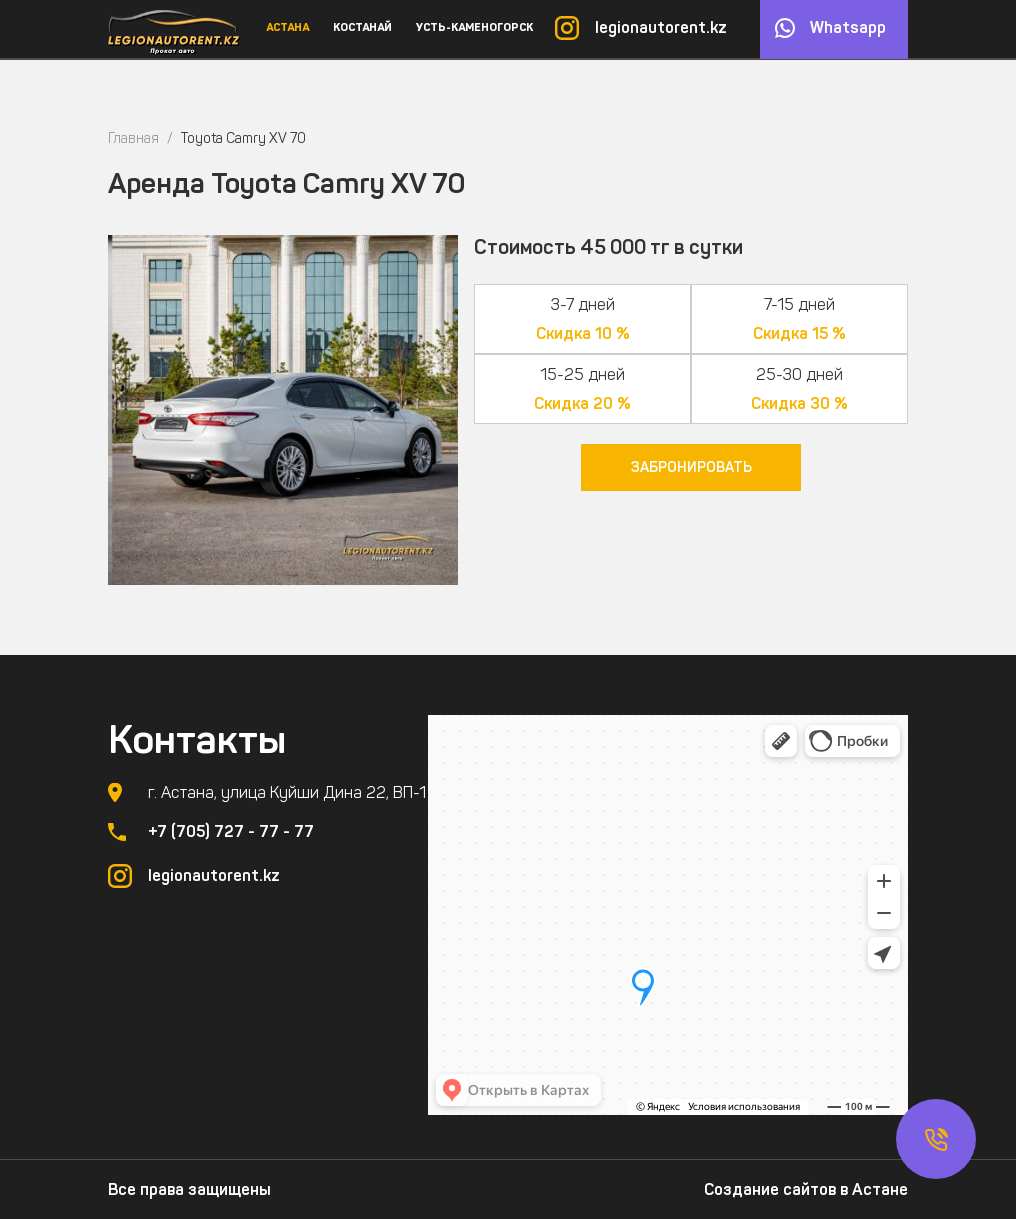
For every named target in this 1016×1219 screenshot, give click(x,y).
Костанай (362, 27)
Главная (133, 138)
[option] (283, 410)
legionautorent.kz (661, 27)
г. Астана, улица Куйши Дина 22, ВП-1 (287, 792)
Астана (287, 27)
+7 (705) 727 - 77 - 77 (231, 831)
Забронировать (691, 467)
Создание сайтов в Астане (806, 1189)
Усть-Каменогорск (474, 27)
